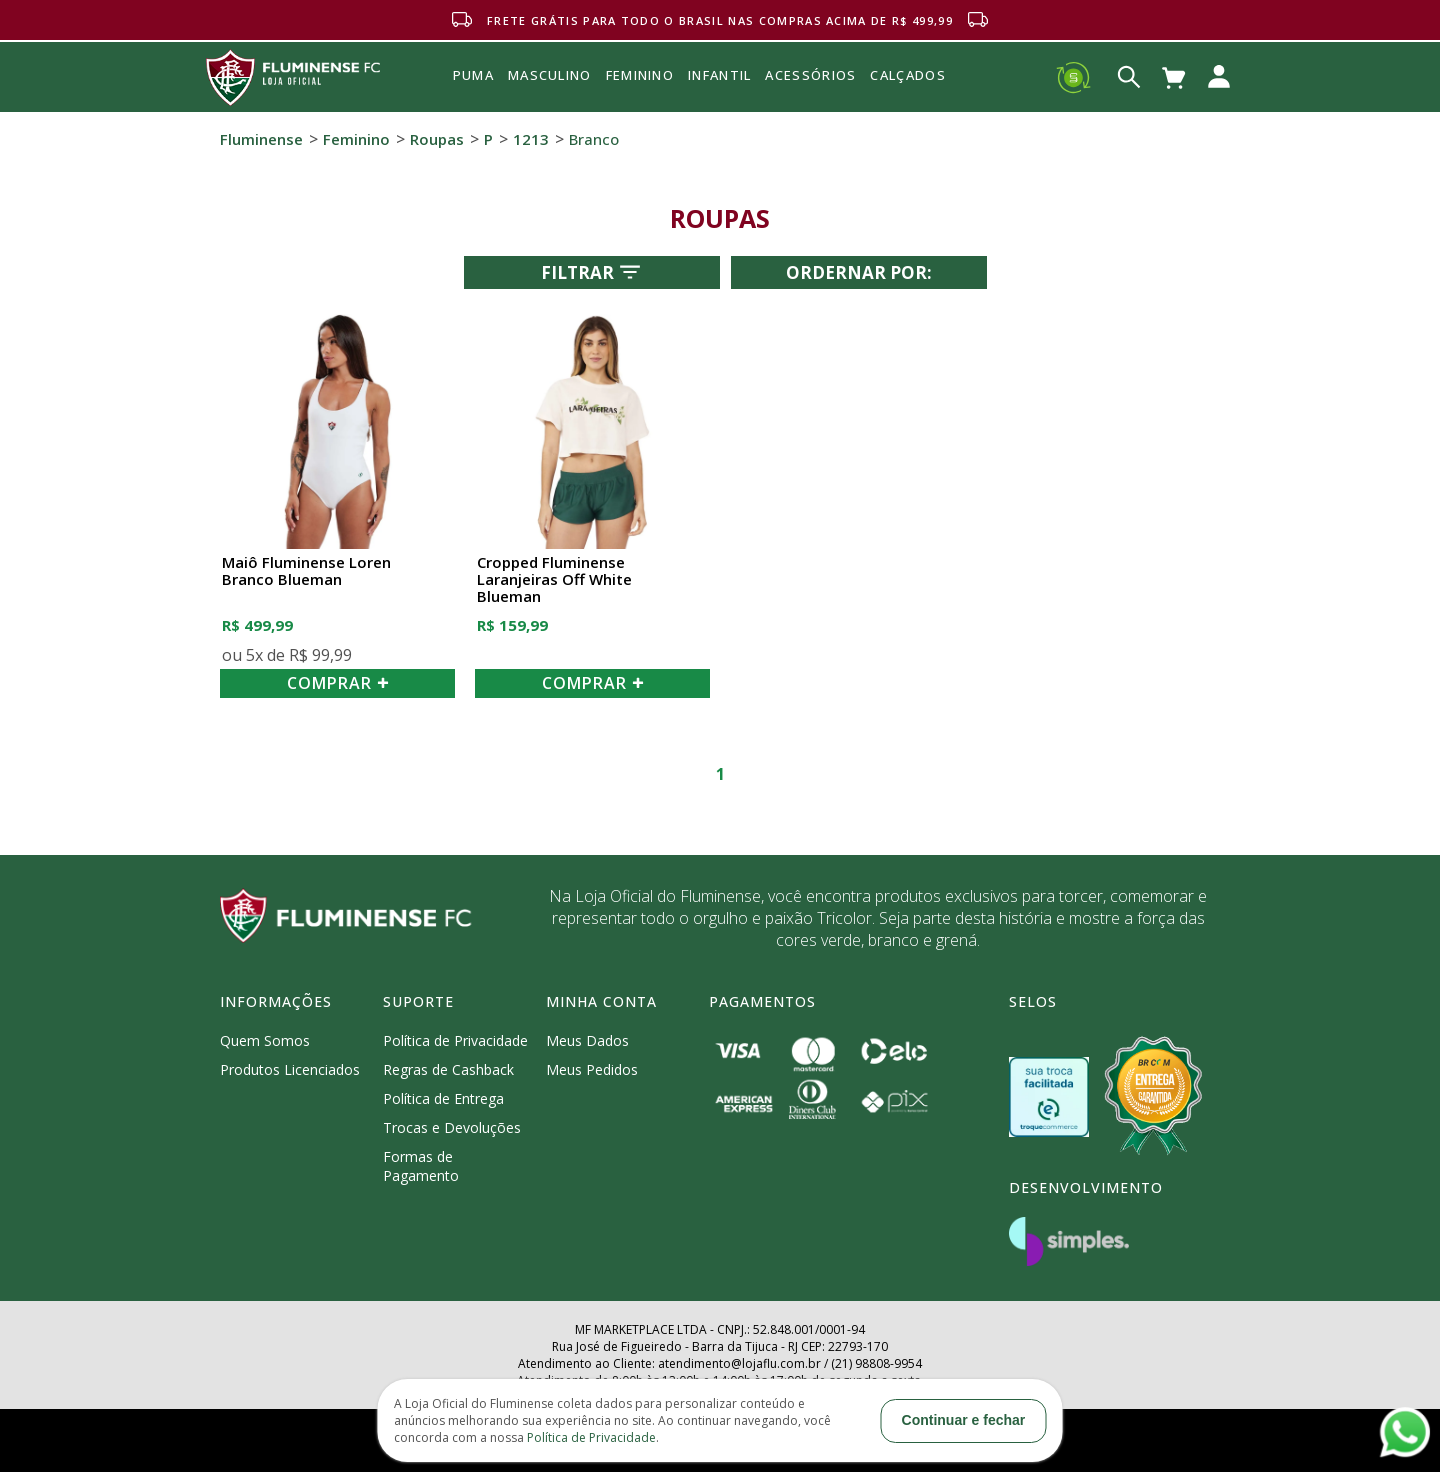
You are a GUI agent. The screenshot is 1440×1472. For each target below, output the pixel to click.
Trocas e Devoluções (452, 1127)
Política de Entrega (443, 1098)
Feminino (356, 139)
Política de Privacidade (455, 1040)
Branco (594, 139)
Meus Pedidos (592, 1069)
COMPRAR (338, 683)
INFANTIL (719, 75)
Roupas (437, 139)
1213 (531, 139)
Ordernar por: (859, 272)
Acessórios (810, 119)
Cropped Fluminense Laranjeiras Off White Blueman (554, 580)
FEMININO (640, 75)
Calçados (907, 75)
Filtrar (592, 272)
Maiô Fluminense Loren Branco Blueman (306, 571)
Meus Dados (587, 1040)
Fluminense (261, 139)
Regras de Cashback (448, 1069)
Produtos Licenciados (290, 1069)
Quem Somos (265, 1040)
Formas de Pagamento (421, 1166)
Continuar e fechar (964, 1420)
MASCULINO (550, 75)
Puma (473, 98)
